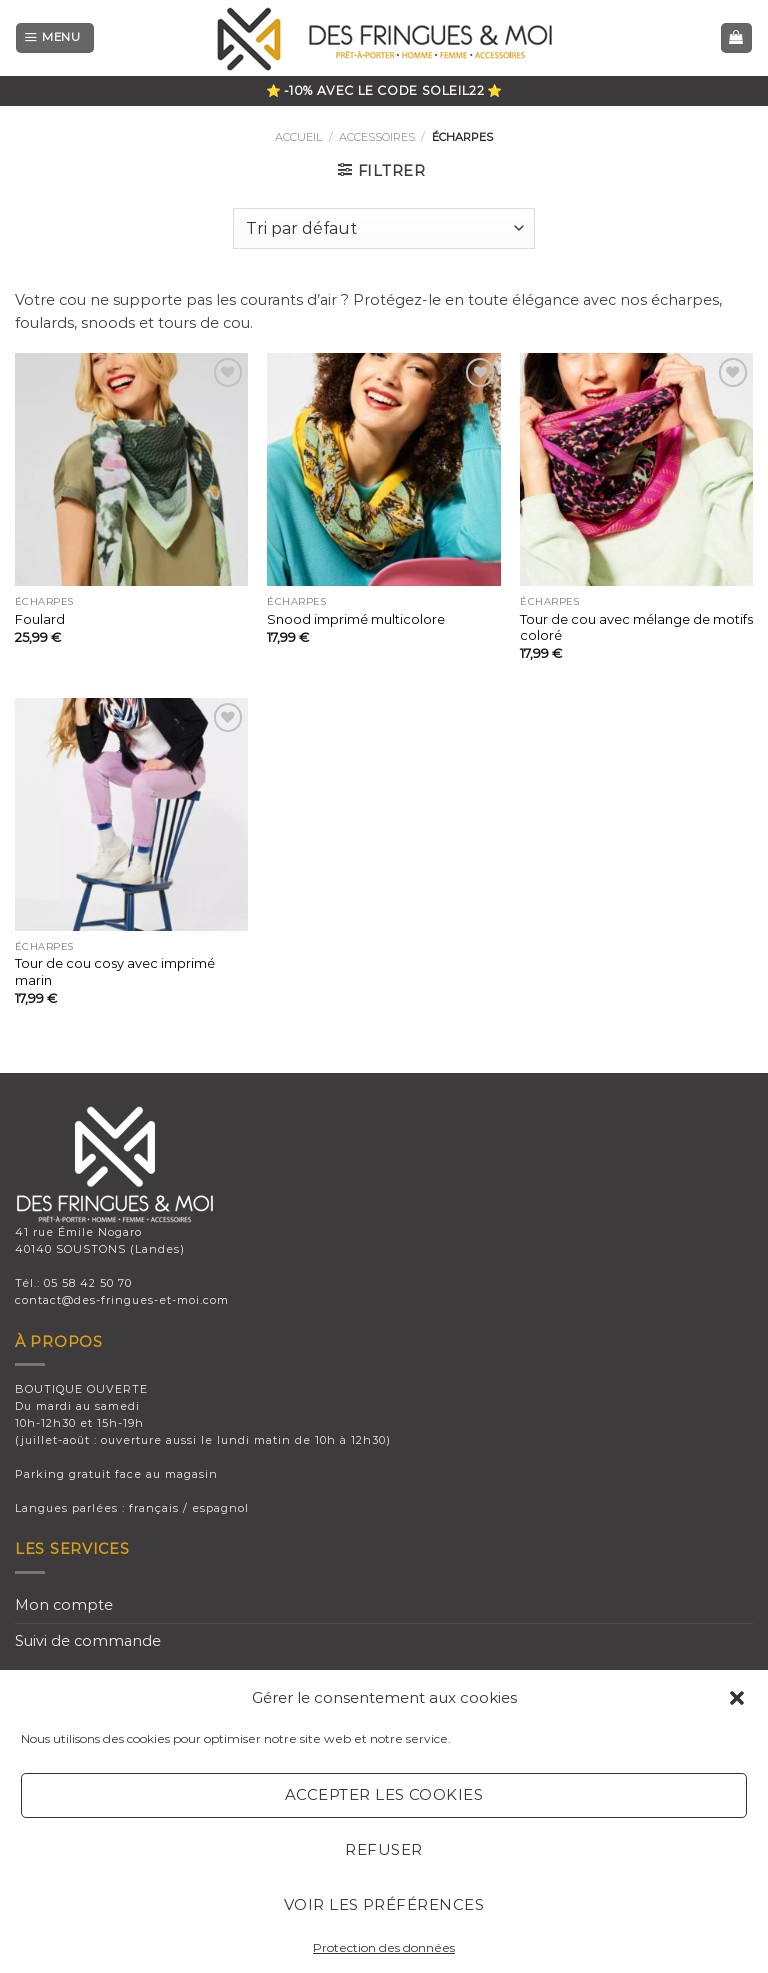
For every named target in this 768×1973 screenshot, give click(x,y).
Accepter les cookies (384, 1794)
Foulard (40, 619)
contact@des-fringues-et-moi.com (122, 1300)
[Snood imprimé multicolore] (383, 469)
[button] (737, 1698)
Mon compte (64, 1605)
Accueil (298, 137)
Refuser (383, 1849)
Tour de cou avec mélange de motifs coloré (636, 627)
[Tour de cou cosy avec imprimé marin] (131, 814)
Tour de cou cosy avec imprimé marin (115, 971)
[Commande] (384, 228)
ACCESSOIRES (377, 137)
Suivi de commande (88, 1641)
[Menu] (55, 38)
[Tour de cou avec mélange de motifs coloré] (636, 469)
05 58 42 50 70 (88, 1283)
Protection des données (384, 1947)
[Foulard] (131, 469)
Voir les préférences (384, 1904)
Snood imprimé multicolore (356, 619)
